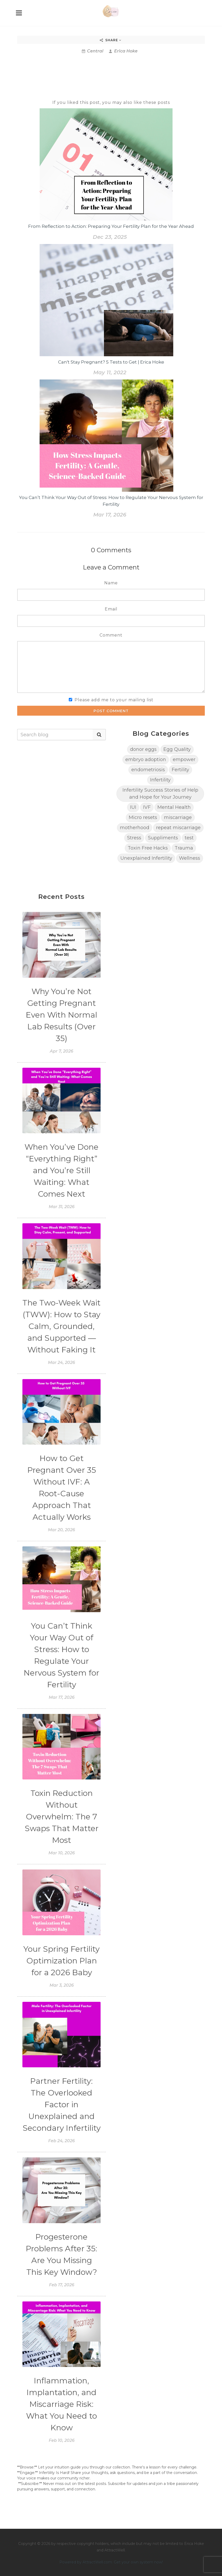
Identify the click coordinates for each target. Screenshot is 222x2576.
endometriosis (148, 770)
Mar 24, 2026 (61, 1362)
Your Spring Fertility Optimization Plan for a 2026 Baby (61, 1960)
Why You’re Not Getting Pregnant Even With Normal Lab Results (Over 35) (61, 1015)
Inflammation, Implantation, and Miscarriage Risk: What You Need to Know (61, 2404)
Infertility (160, 780)
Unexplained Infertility (146, 858)
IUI (133, 807)
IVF (147, 807)
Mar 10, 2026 (61, 1852)
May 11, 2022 (109, 372)
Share (110, 40)
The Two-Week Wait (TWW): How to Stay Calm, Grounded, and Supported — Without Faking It (61, 1326)
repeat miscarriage (178, 827)
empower (184, 759)
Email (111, 609)
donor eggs (143, 749)
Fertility (180, 770)
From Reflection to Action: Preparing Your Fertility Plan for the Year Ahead (111, 226)
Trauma (184, 848)
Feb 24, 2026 (61, 2140)
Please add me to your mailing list (114, 699)
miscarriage (178, 817)
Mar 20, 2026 (61, 1529)
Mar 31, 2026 (62, 1206)
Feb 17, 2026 (61, 2284)
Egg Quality (177, 749)
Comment (111, 635)
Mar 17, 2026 (109, 515)
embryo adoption (145, 759)
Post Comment (111, 711)
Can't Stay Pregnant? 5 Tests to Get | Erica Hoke (111, 362)
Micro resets (143, 817)
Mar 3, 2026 (62, 1985)
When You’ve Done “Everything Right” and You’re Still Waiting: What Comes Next (61, 1170)
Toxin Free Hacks (148, 848)
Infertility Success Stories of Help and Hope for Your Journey (160, 793)
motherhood (134, 827)
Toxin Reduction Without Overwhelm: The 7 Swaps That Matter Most (61, 1816)
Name (111, 582)
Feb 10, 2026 (62, 2440)
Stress (134, 838)
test (189, 838)
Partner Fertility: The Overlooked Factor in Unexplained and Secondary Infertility (62, 2104)
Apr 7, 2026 (61, 1051)
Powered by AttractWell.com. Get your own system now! (111, 2562)
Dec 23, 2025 (110, 237)
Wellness (189, 858)
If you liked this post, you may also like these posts (111, 102)
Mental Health (174, 807)
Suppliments (163, 838)
